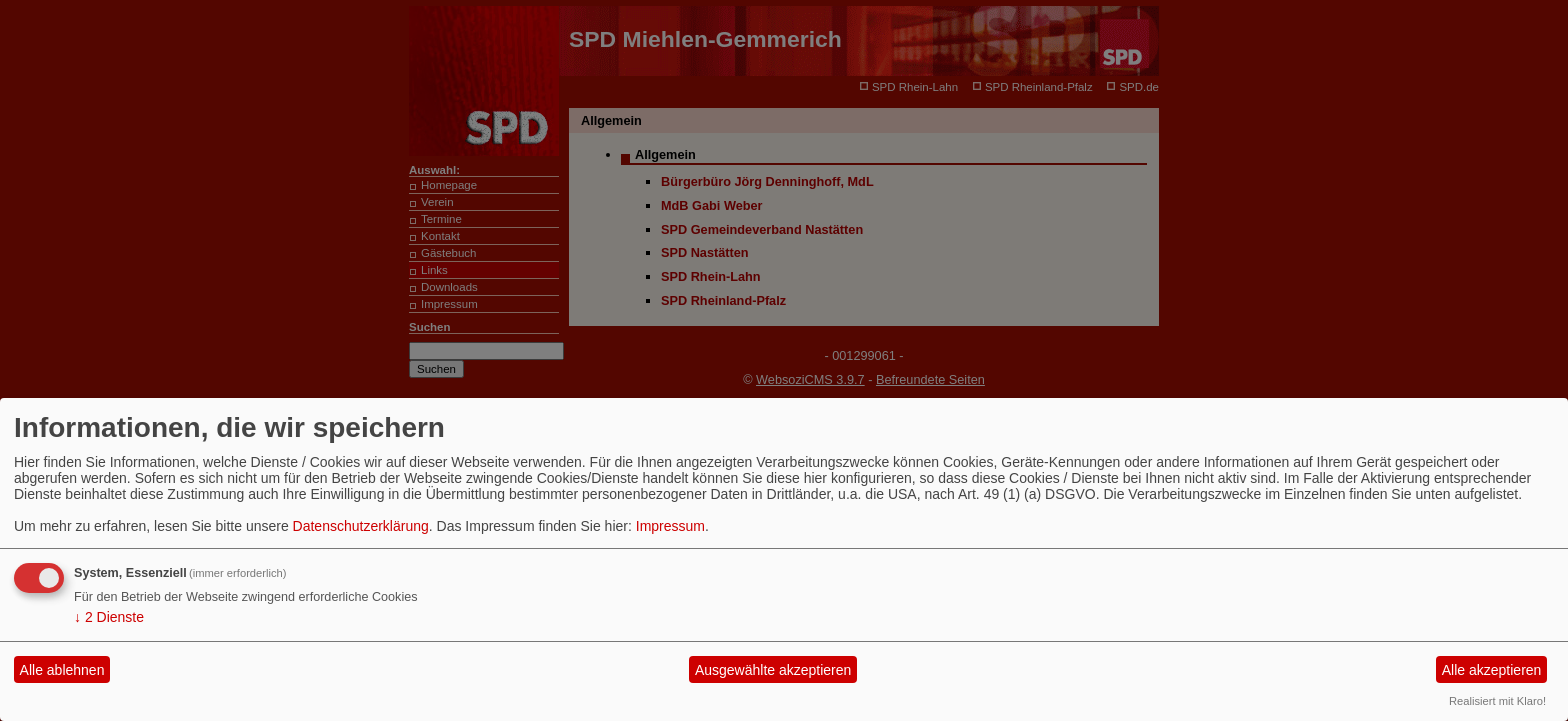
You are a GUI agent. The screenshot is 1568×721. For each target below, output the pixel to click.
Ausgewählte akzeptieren (773, 670)
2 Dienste (109, 617)
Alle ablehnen (62, 670)
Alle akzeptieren (1492, 670)
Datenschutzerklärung (361, 526)
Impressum (670, 526)
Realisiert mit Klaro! (1497, 701)
